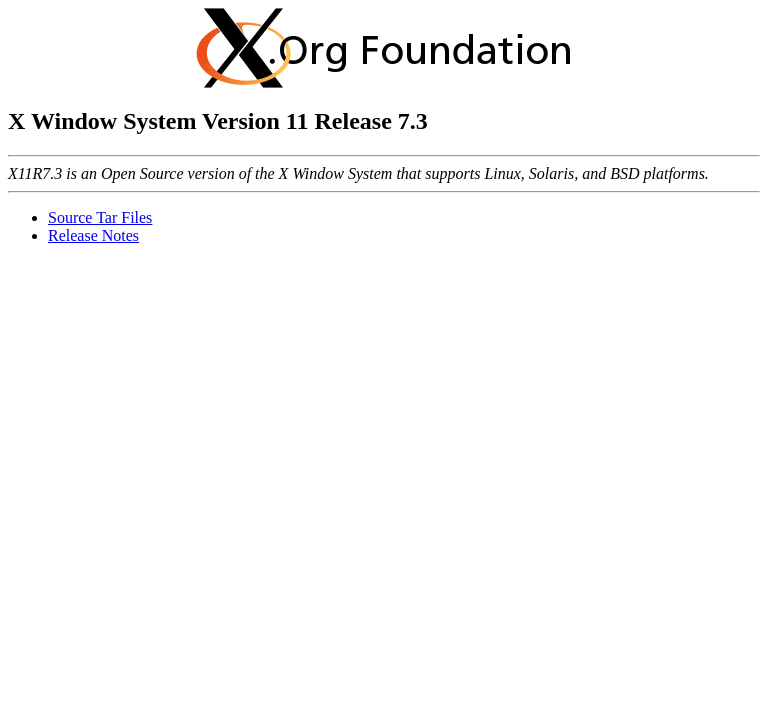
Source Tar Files (100, 217)
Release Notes (93, 235)
